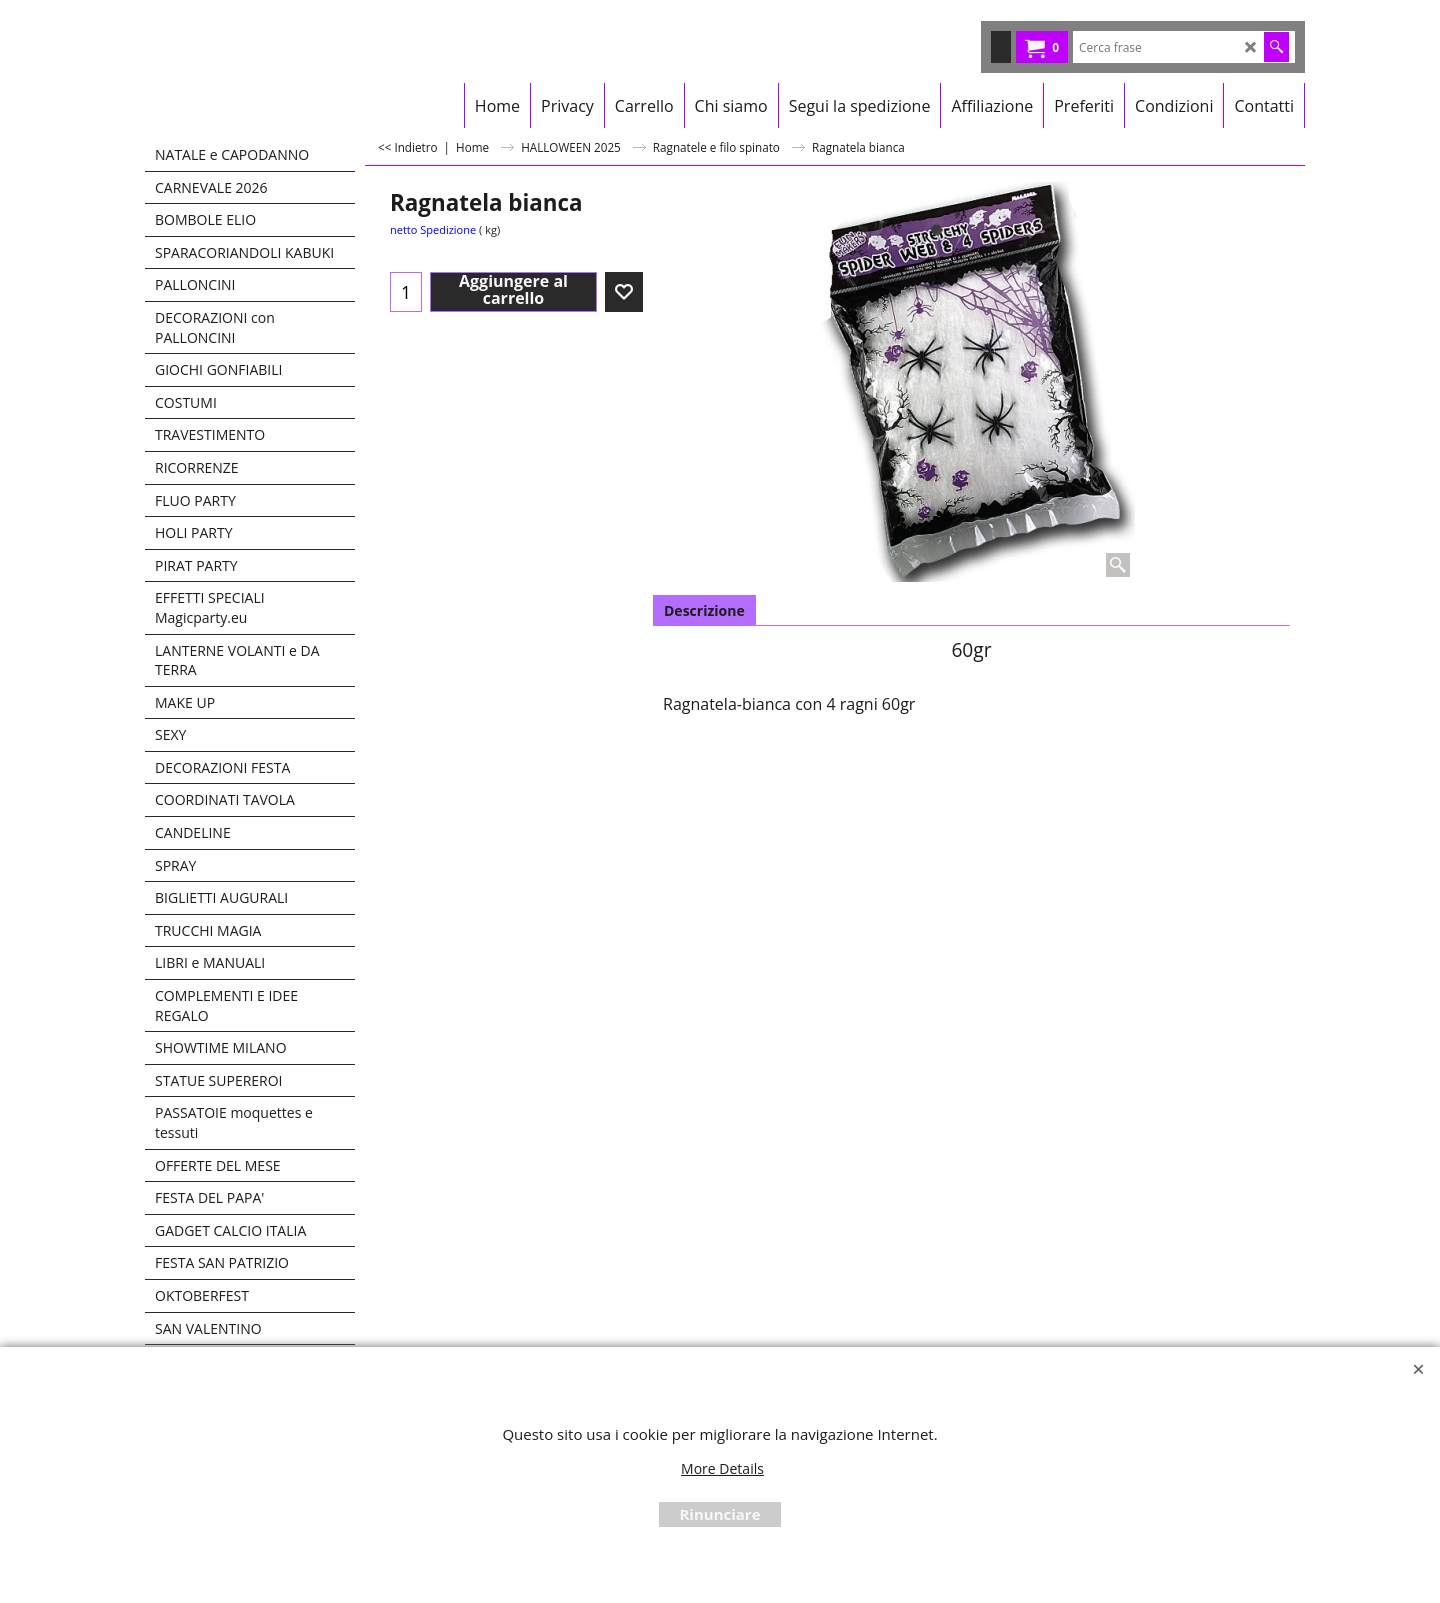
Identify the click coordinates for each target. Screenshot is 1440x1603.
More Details (722, 1468)
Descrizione (704, 610)
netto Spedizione (433, 229)
